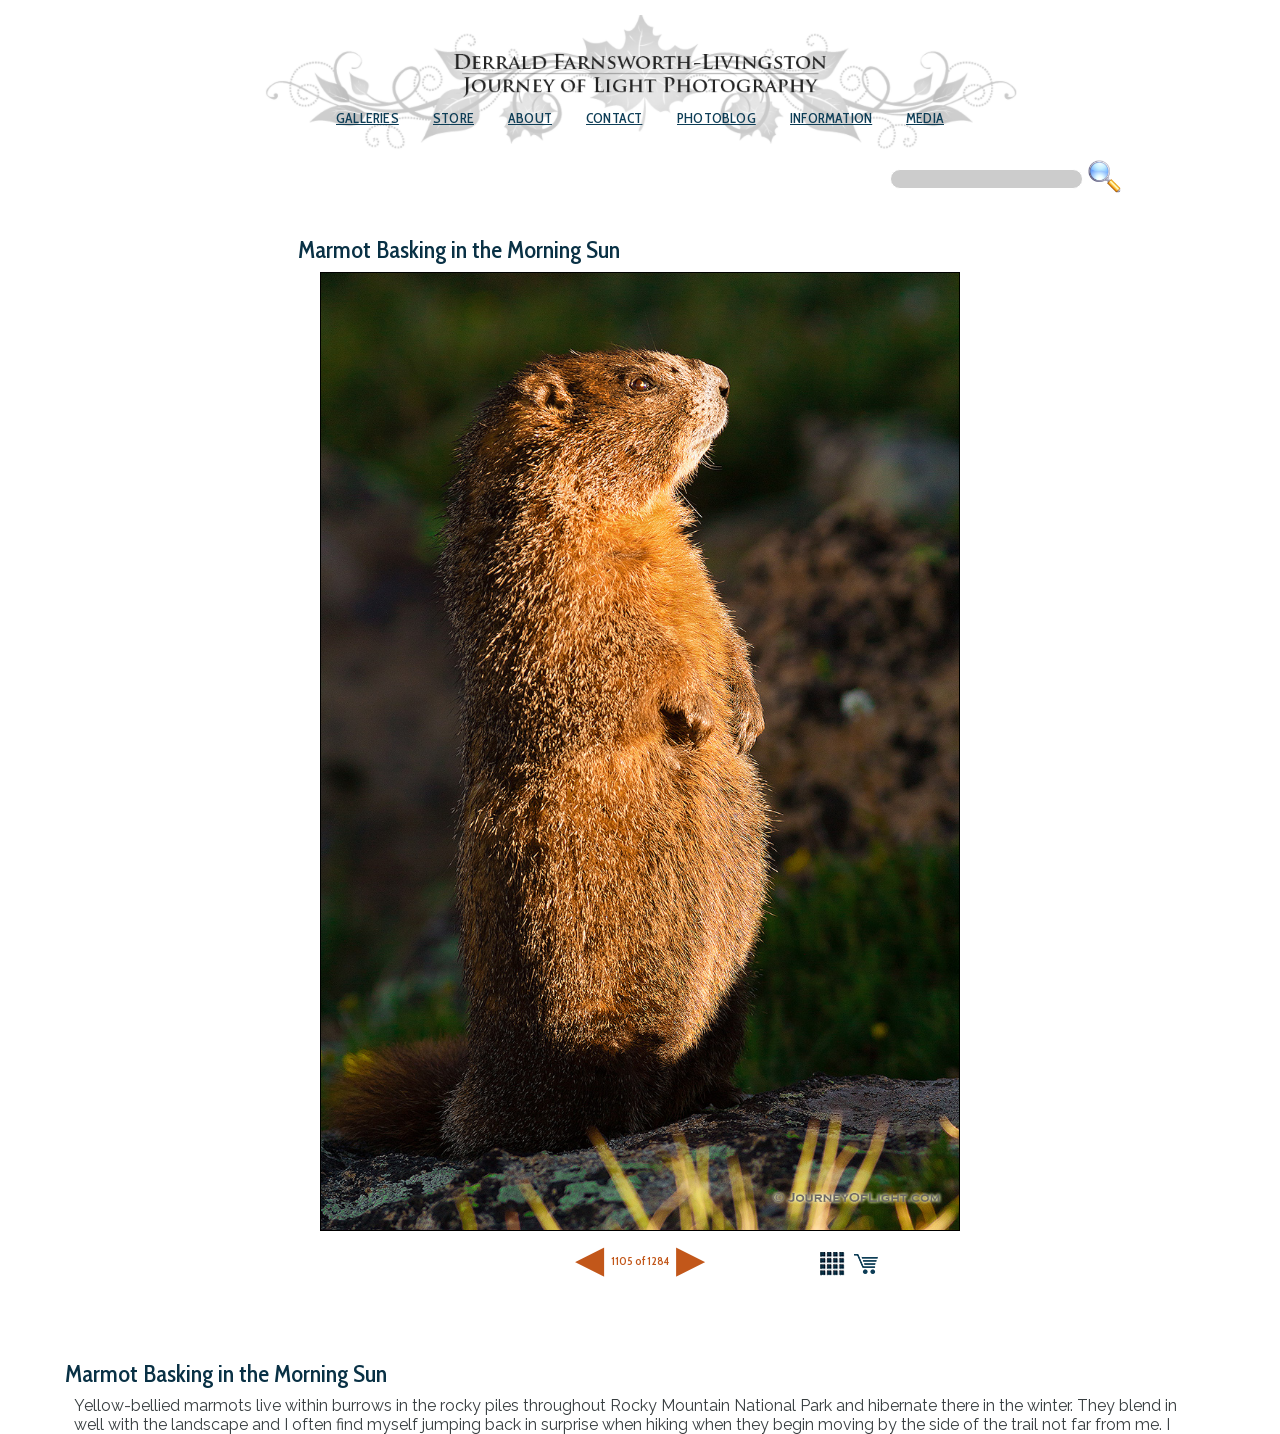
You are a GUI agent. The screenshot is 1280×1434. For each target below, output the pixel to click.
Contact (614, 118)
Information (831, 118)
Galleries (367, 118)
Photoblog (716, 118)
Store (453, 118)
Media (925, 118)
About (530, 118)
